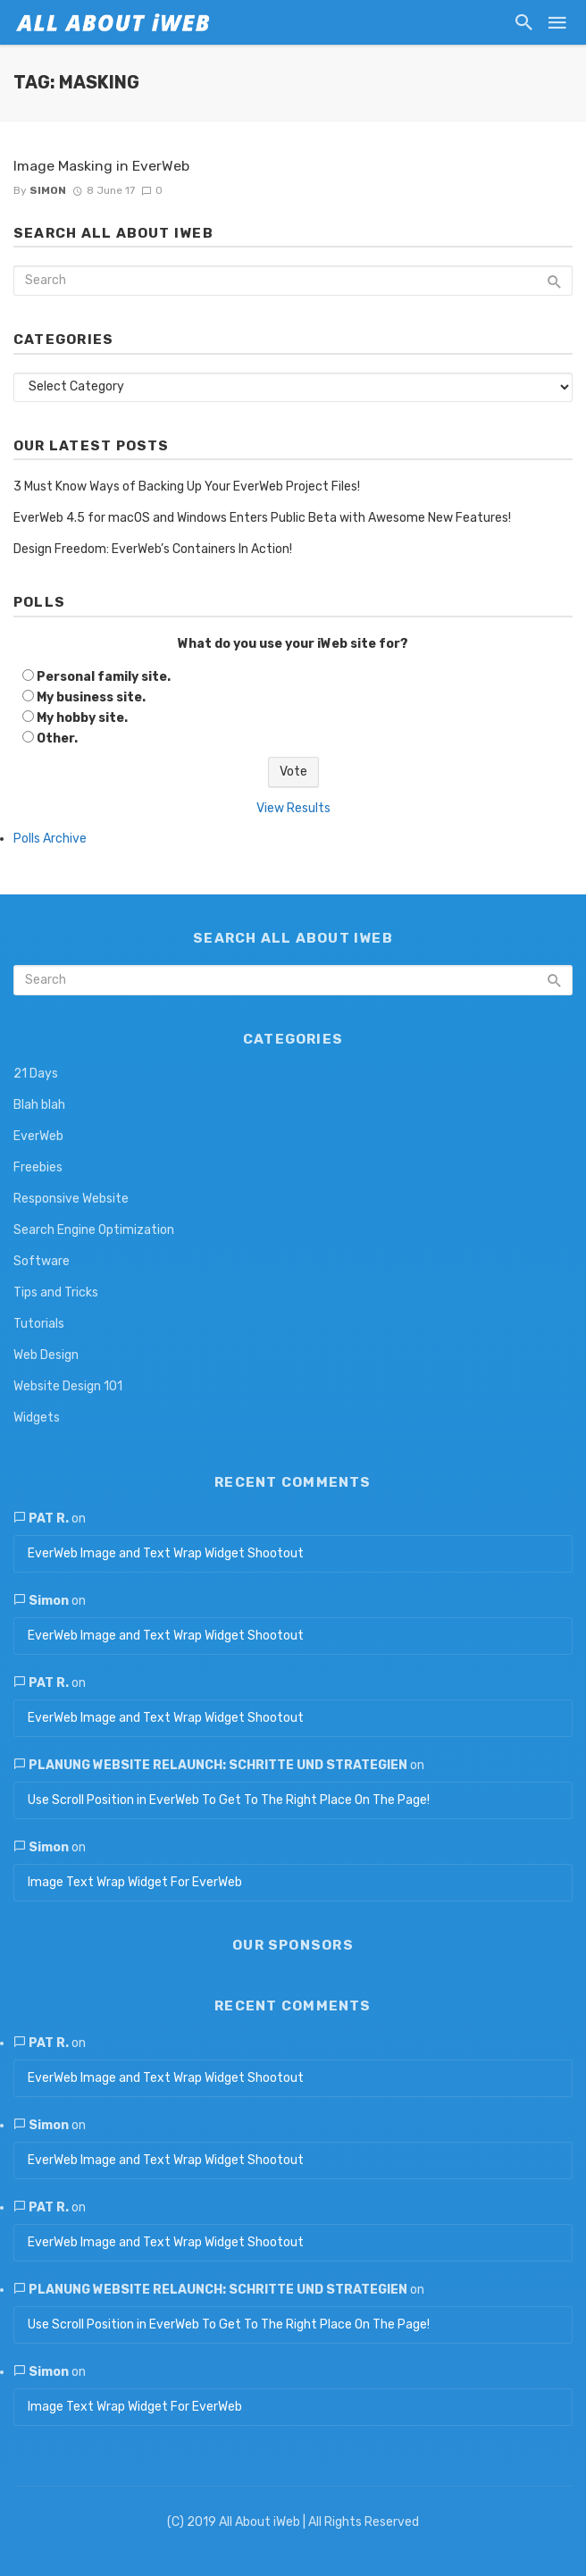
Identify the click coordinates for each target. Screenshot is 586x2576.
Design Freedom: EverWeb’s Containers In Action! (152, 549)
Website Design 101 (67, 1386)
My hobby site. (82, 718)
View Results (293, 808)
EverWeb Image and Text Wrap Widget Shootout (166, 1553)
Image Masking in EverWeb (101, 165)
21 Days (35, 1073)
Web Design (46, 1355)
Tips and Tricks (55, 1292)
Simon (47, 190)
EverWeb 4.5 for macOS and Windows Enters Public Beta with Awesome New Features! (262, 517)
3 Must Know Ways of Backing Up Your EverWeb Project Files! (186, 486)
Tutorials (38, 1323)
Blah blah (39, 1104)
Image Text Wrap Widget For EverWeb (135, 1882)
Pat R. (49, 1518)
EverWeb (38, 1136)
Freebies (38, 1167)
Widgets (36, 1417)
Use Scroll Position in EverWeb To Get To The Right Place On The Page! (229, 1800)
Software (41, 1261)
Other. (57, 738)
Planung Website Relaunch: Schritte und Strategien (218, 1765)
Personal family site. (104, 676)
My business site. (91, 697)
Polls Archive (50, 838)
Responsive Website (71, 1198)
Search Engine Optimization (93, 1230)
